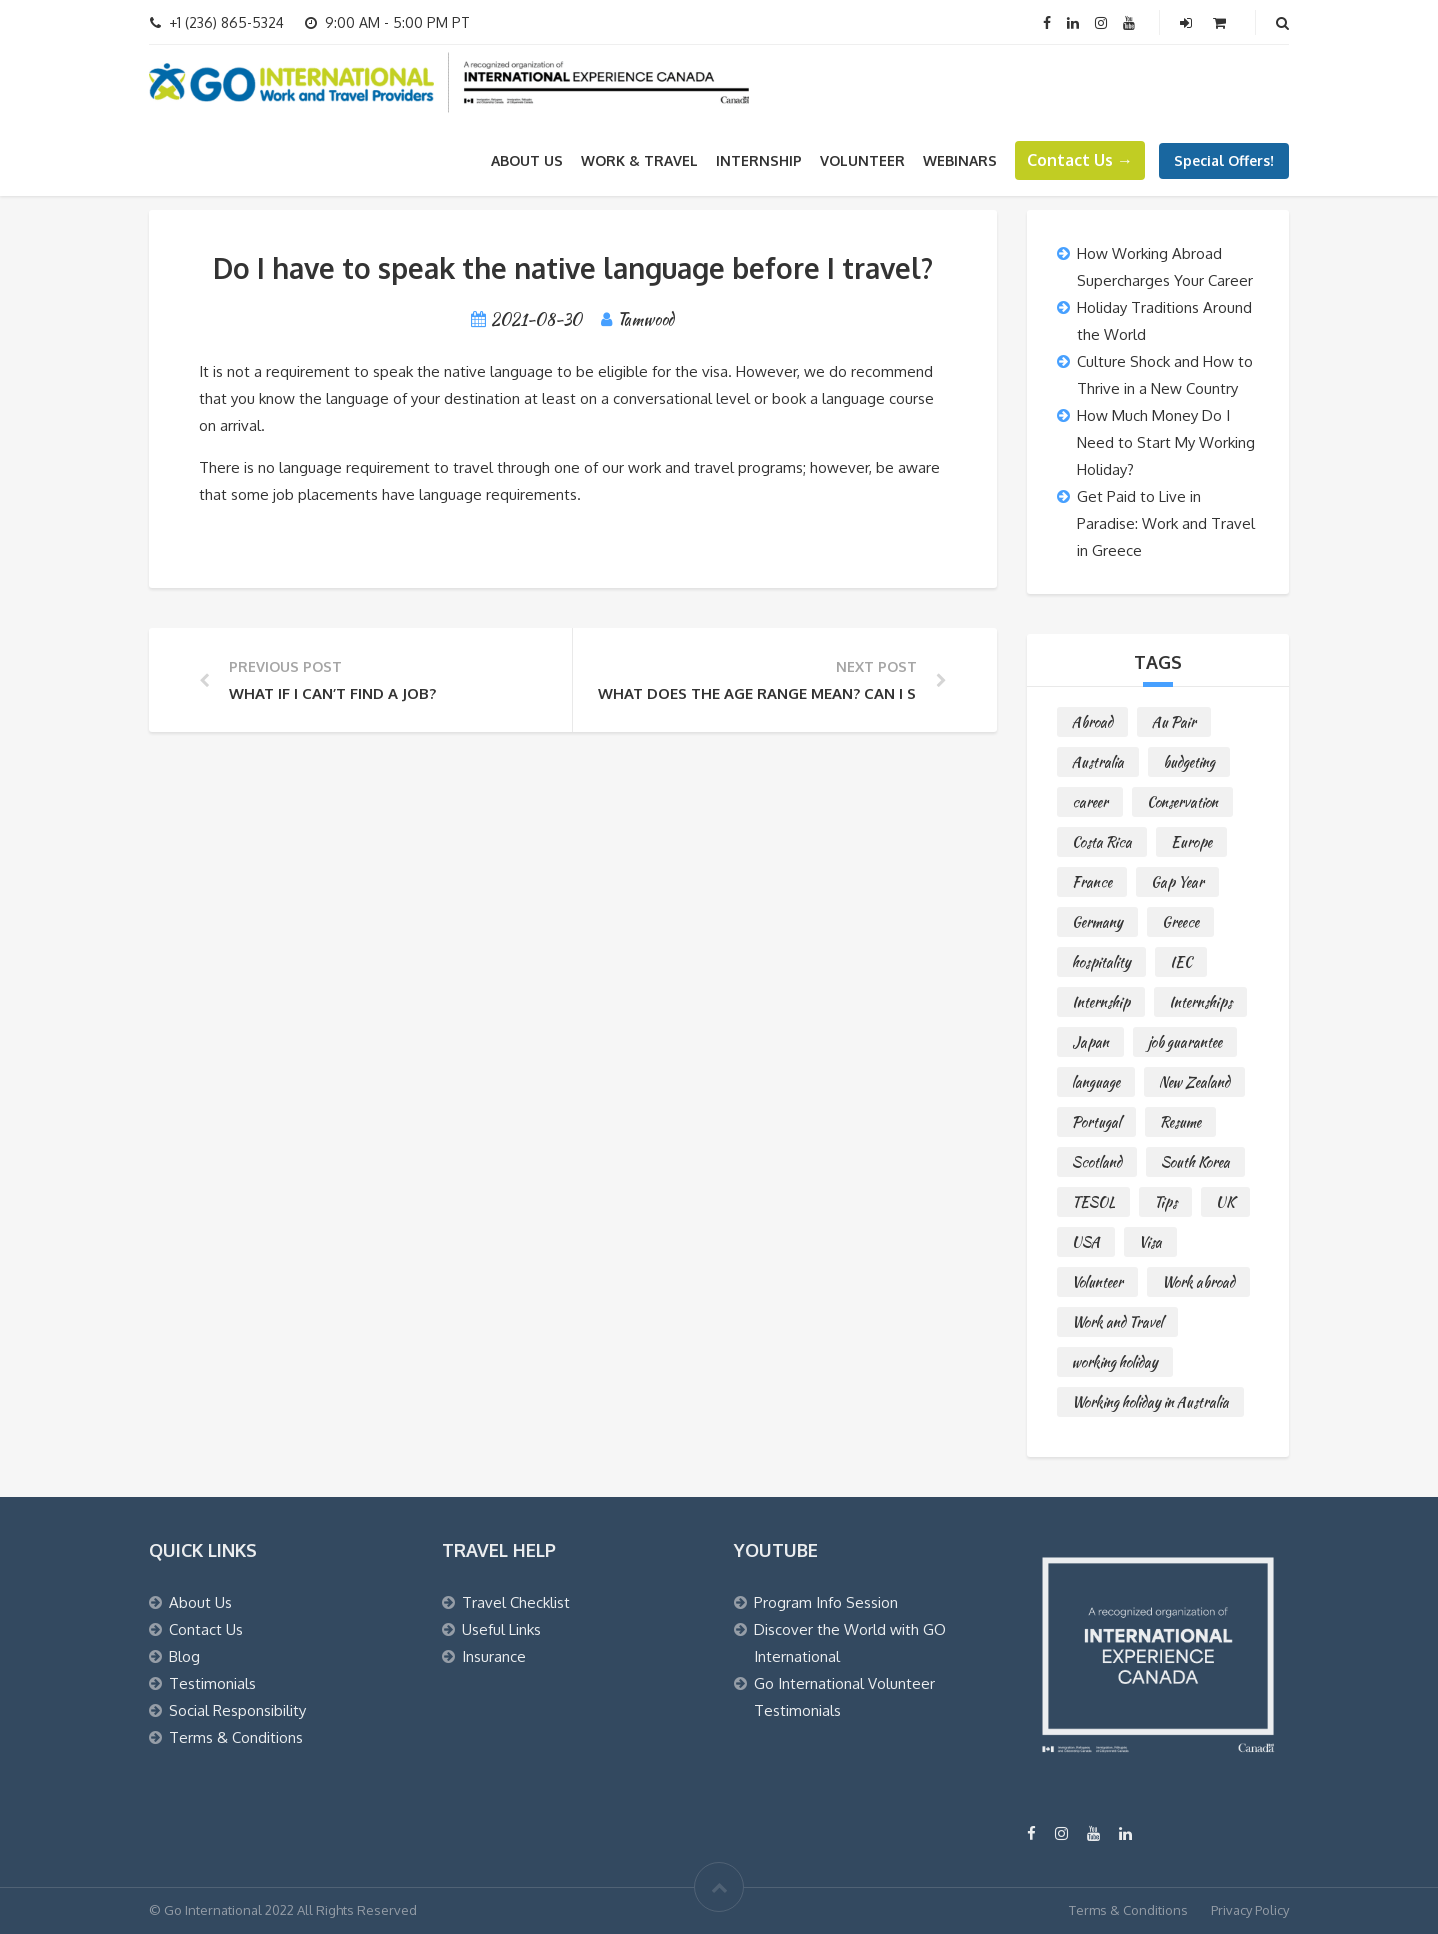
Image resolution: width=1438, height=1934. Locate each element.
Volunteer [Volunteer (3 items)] (1097, 1282)
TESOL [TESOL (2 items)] (1093, 1202)
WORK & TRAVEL (639, 160)
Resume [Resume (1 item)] (1180, 1122)
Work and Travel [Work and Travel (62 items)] (1117, 1322)
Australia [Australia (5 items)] (1098, 762)
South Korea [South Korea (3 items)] (1195, 1162)
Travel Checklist (516, 1602)
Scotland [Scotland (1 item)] (1097, 1162)
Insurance (494, 1656)
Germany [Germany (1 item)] (1097, 922)
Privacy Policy (1250, 1910)
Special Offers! (1224, 160)
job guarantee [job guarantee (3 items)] (1185, 1042)
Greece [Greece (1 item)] (1180, 922)
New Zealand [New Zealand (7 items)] (1194, 1082)
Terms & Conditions (236, 1737)
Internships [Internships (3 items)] (1200, 1002)
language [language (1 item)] (1096, 1082)
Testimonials (212, 1683)
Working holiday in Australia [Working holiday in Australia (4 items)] (1150, 1402)
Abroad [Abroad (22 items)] (1092, 722)
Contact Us (206, 1629)
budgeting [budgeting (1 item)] (1189, 762)
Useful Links (501, 1629)
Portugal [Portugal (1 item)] (1096, 1122)
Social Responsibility (237, 1710)
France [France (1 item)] (1092, 882)
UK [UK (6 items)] (1225, 1202)
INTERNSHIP (759, 160)
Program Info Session (826, 1602)
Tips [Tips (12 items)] (1165, 1202)
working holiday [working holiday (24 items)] (1115, 1362)
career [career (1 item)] (1090, 802)
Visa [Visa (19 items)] (1150, 1242)
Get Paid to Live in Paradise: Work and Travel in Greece (1166, 523)
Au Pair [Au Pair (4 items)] (1174, 722)
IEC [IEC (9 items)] (1181, 962)
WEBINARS (960, 160)
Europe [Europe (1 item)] (1191, 842)
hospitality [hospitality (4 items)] (1101, 962)
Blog (184, 1656)
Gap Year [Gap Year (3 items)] (1177, 882)
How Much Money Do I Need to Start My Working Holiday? (1166, 442)
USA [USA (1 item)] (1086, 1242)
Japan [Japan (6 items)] (1090, 1042)
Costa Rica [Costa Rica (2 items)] (1102, 842)
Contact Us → (1080, 160)
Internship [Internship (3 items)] (1101, 1002)
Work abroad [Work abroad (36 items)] (1198, 1282)
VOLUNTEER (862, 160)
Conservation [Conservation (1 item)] (1182, 802)
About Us (527, 160)
